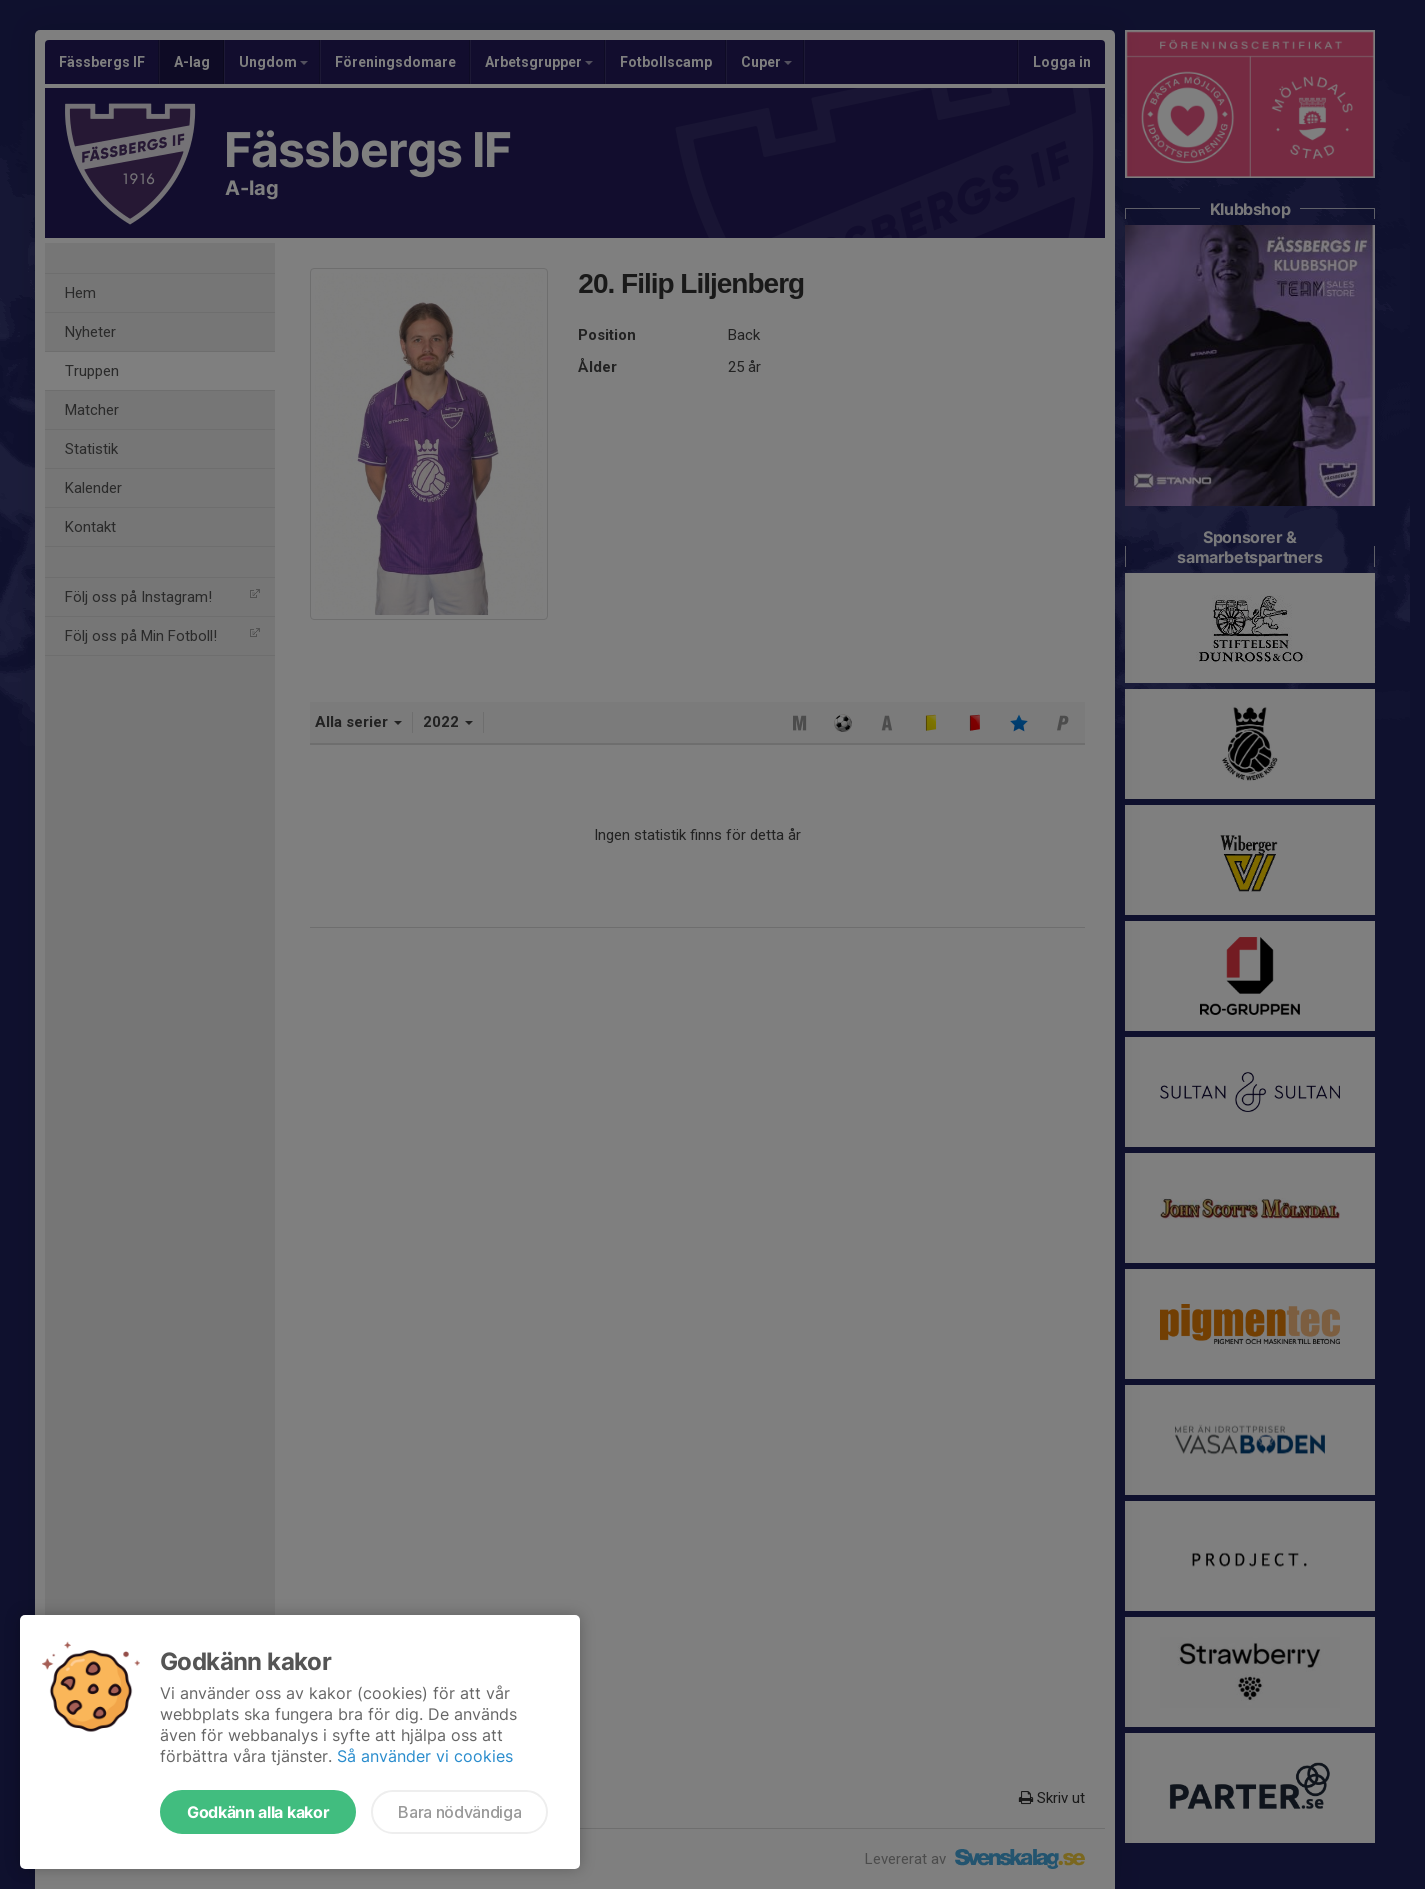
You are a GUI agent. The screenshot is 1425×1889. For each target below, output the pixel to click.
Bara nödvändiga (459, 1812)
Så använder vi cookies (425, 1756)
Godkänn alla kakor (258, 1812)
